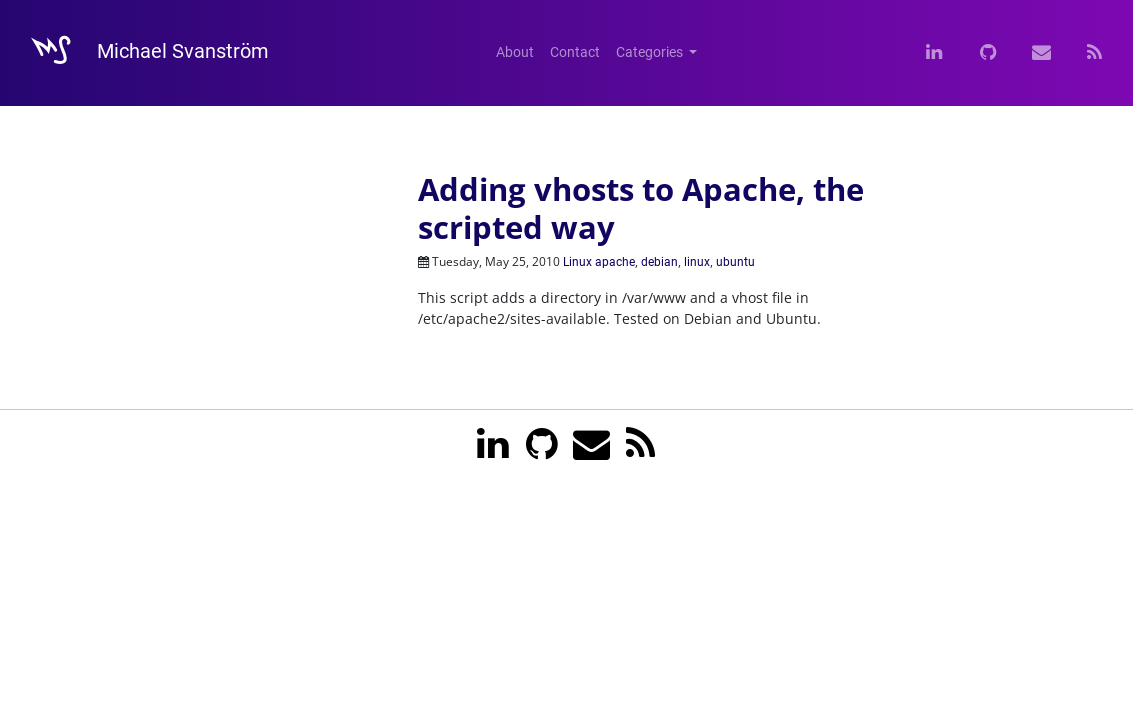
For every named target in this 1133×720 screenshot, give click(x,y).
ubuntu (735, 262)
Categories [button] (651, 52)
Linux (577, 262)
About (515, 52)
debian (659, 262)
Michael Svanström (140, 53)
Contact (575, 52)
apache (615, 262)
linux (697, 262)
